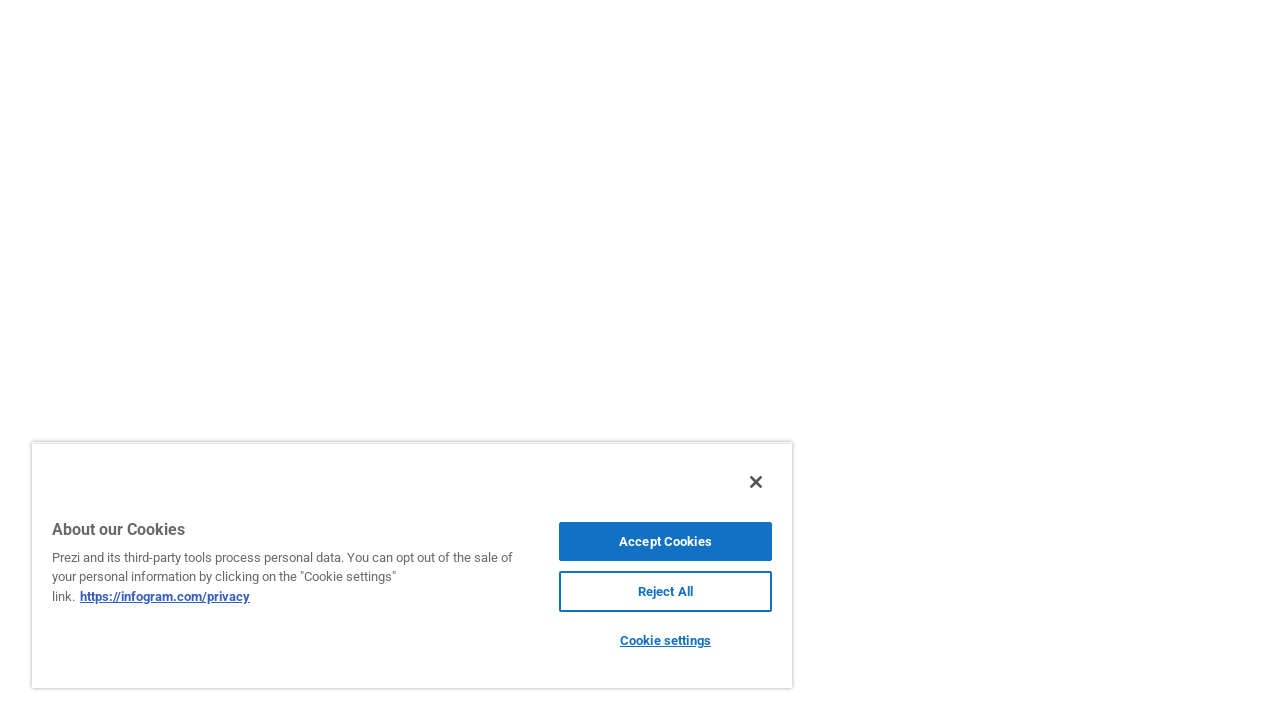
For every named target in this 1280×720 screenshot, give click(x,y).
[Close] (738, 482)
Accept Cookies (650, 541)
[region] (403, 565)
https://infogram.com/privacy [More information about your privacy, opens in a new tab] (165, 596)
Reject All (650, 591)
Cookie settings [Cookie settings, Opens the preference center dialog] (650, 640)
